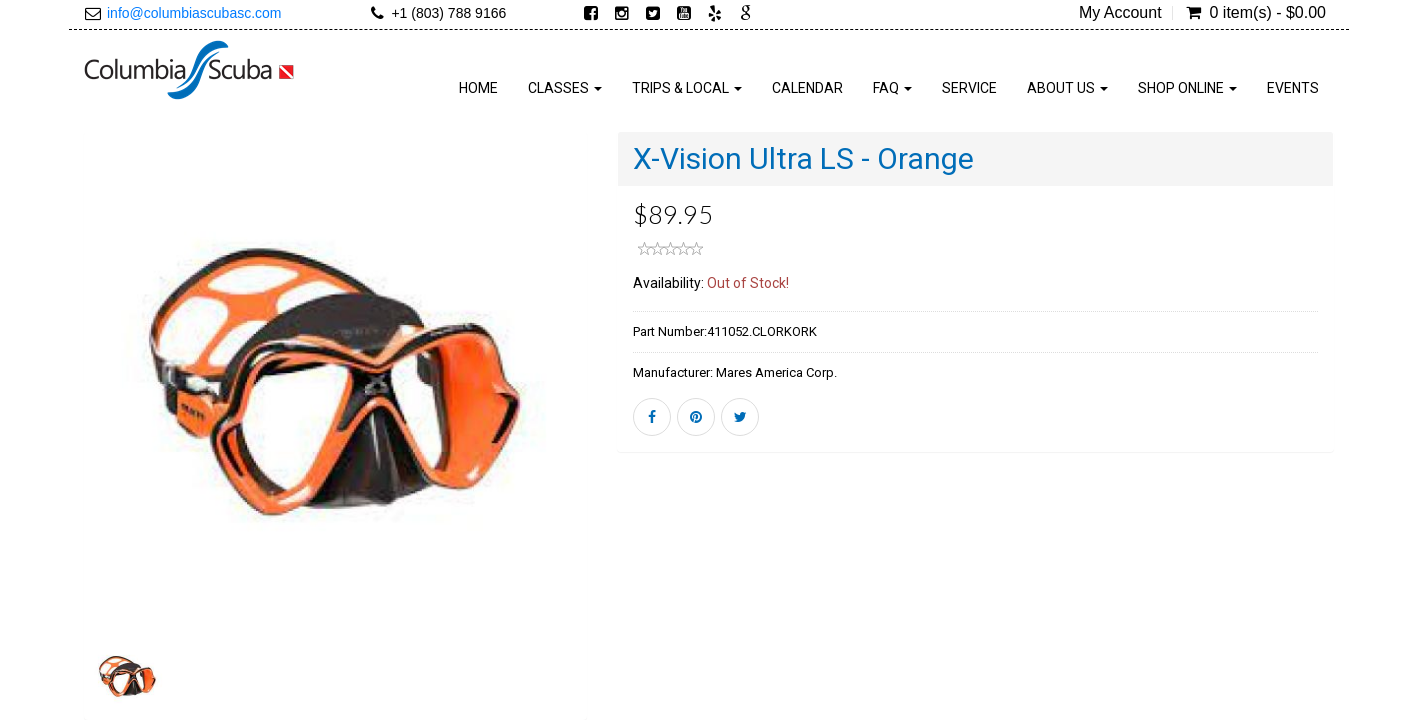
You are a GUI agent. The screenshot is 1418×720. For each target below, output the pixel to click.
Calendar (807, 88)
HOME (478, 88)
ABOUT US (1067, 88)
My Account (1120, 13)
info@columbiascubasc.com (194, 13)
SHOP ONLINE (1187, 88)
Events (1293, 88)
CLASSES (565, 88)
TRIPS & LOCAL (687, 88)
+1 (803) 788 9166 (448, 13)
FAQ (892, 88)
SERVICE (969, 88)
